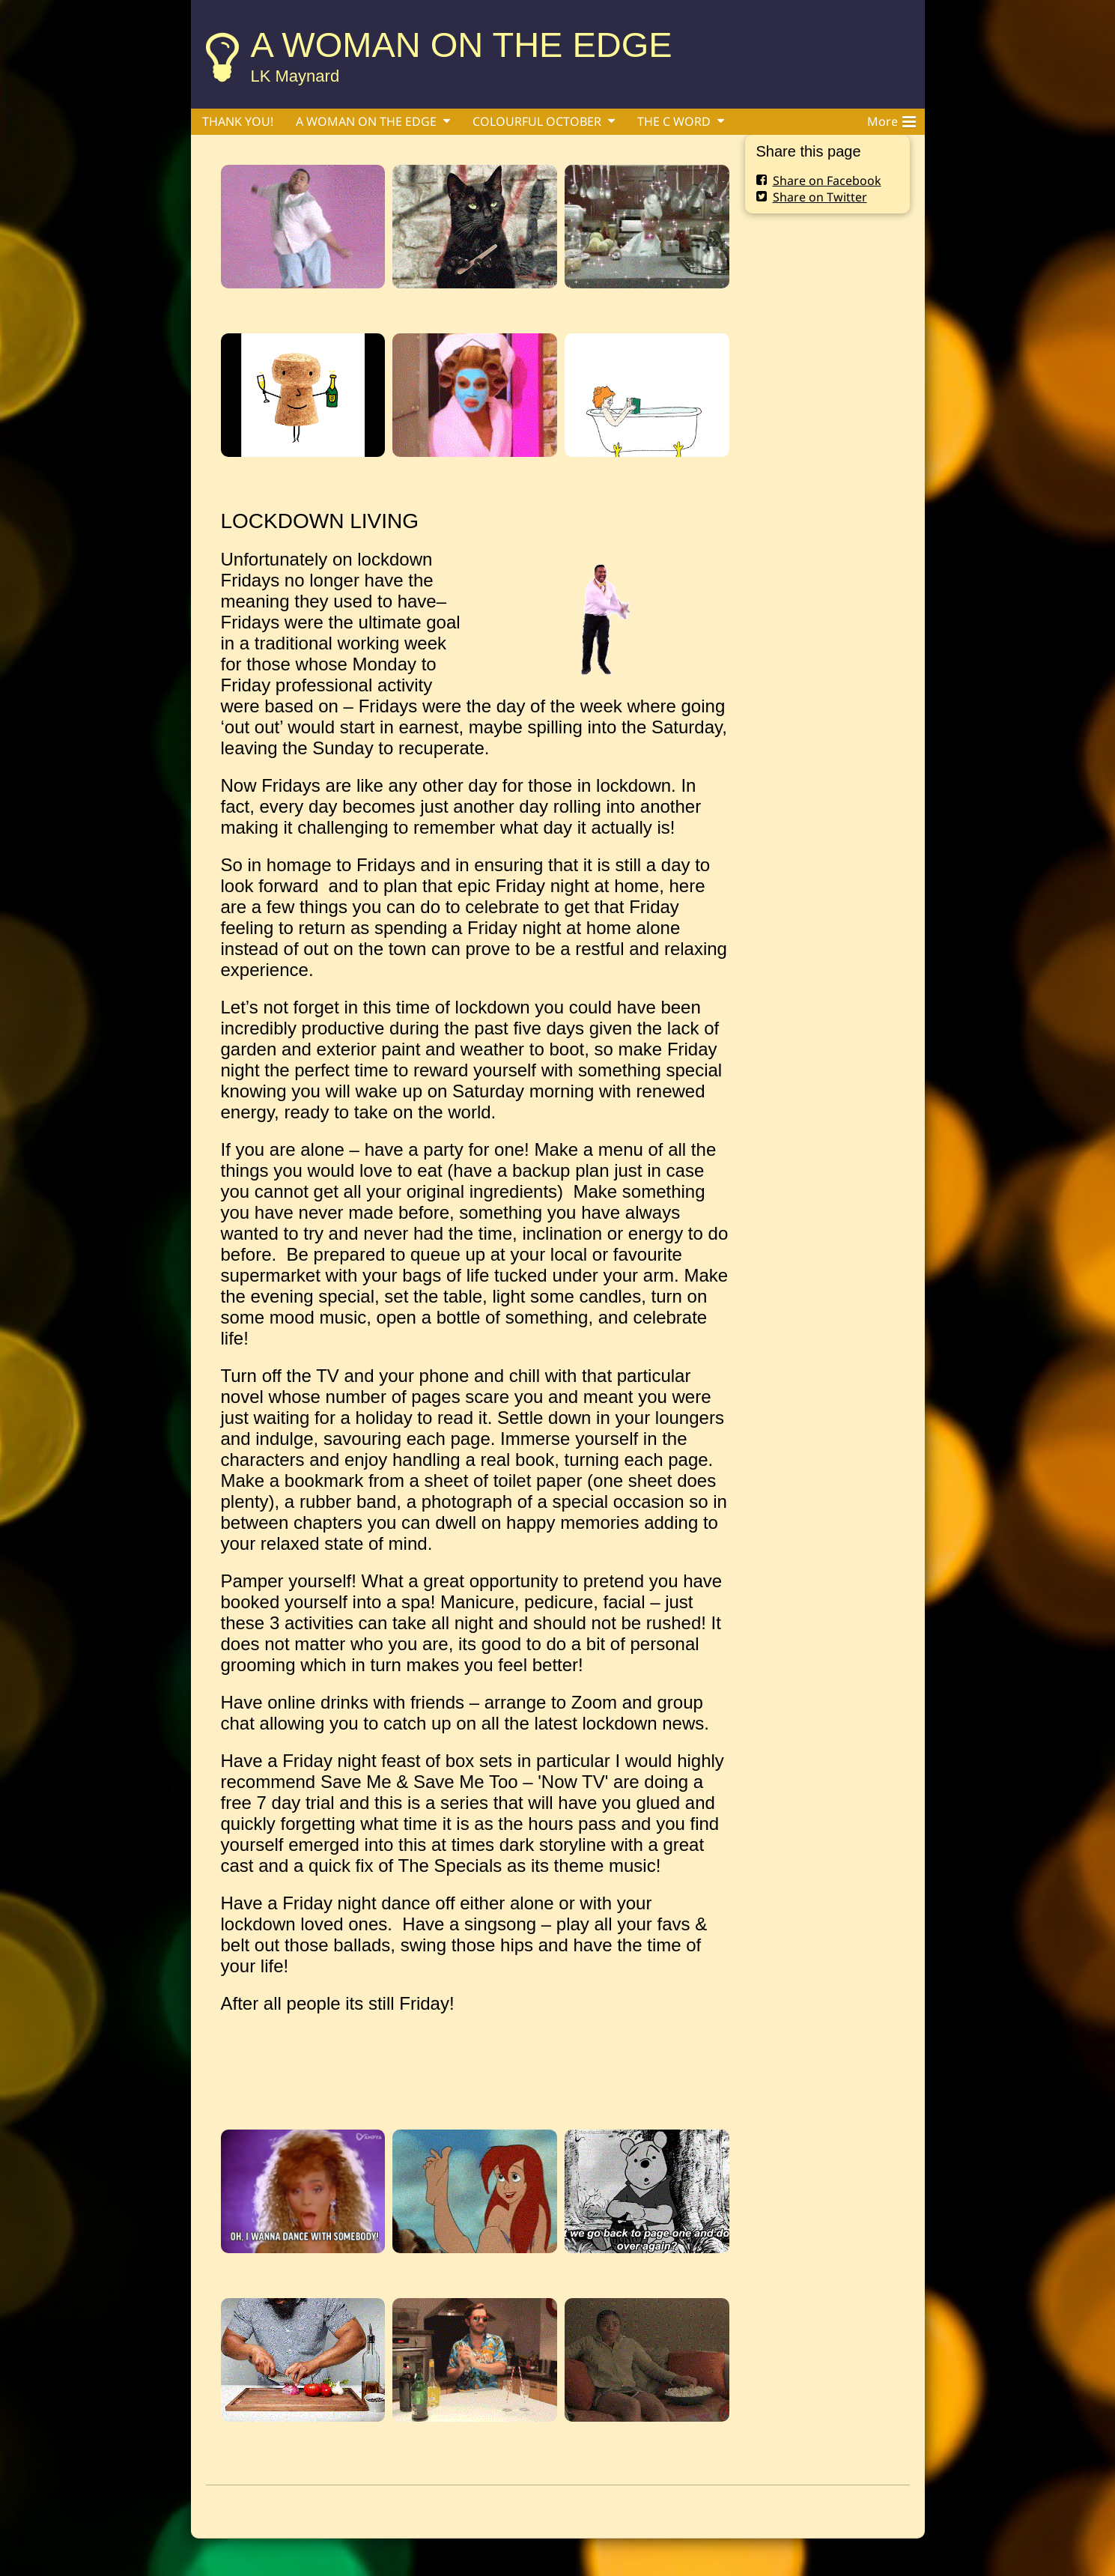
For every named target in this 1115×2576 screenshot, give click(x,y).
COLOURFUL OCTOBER (537, 121)
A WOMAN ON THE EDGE (461, 44)
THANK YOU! (237, 121)
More (891, 119)
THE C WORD (674, 121)
